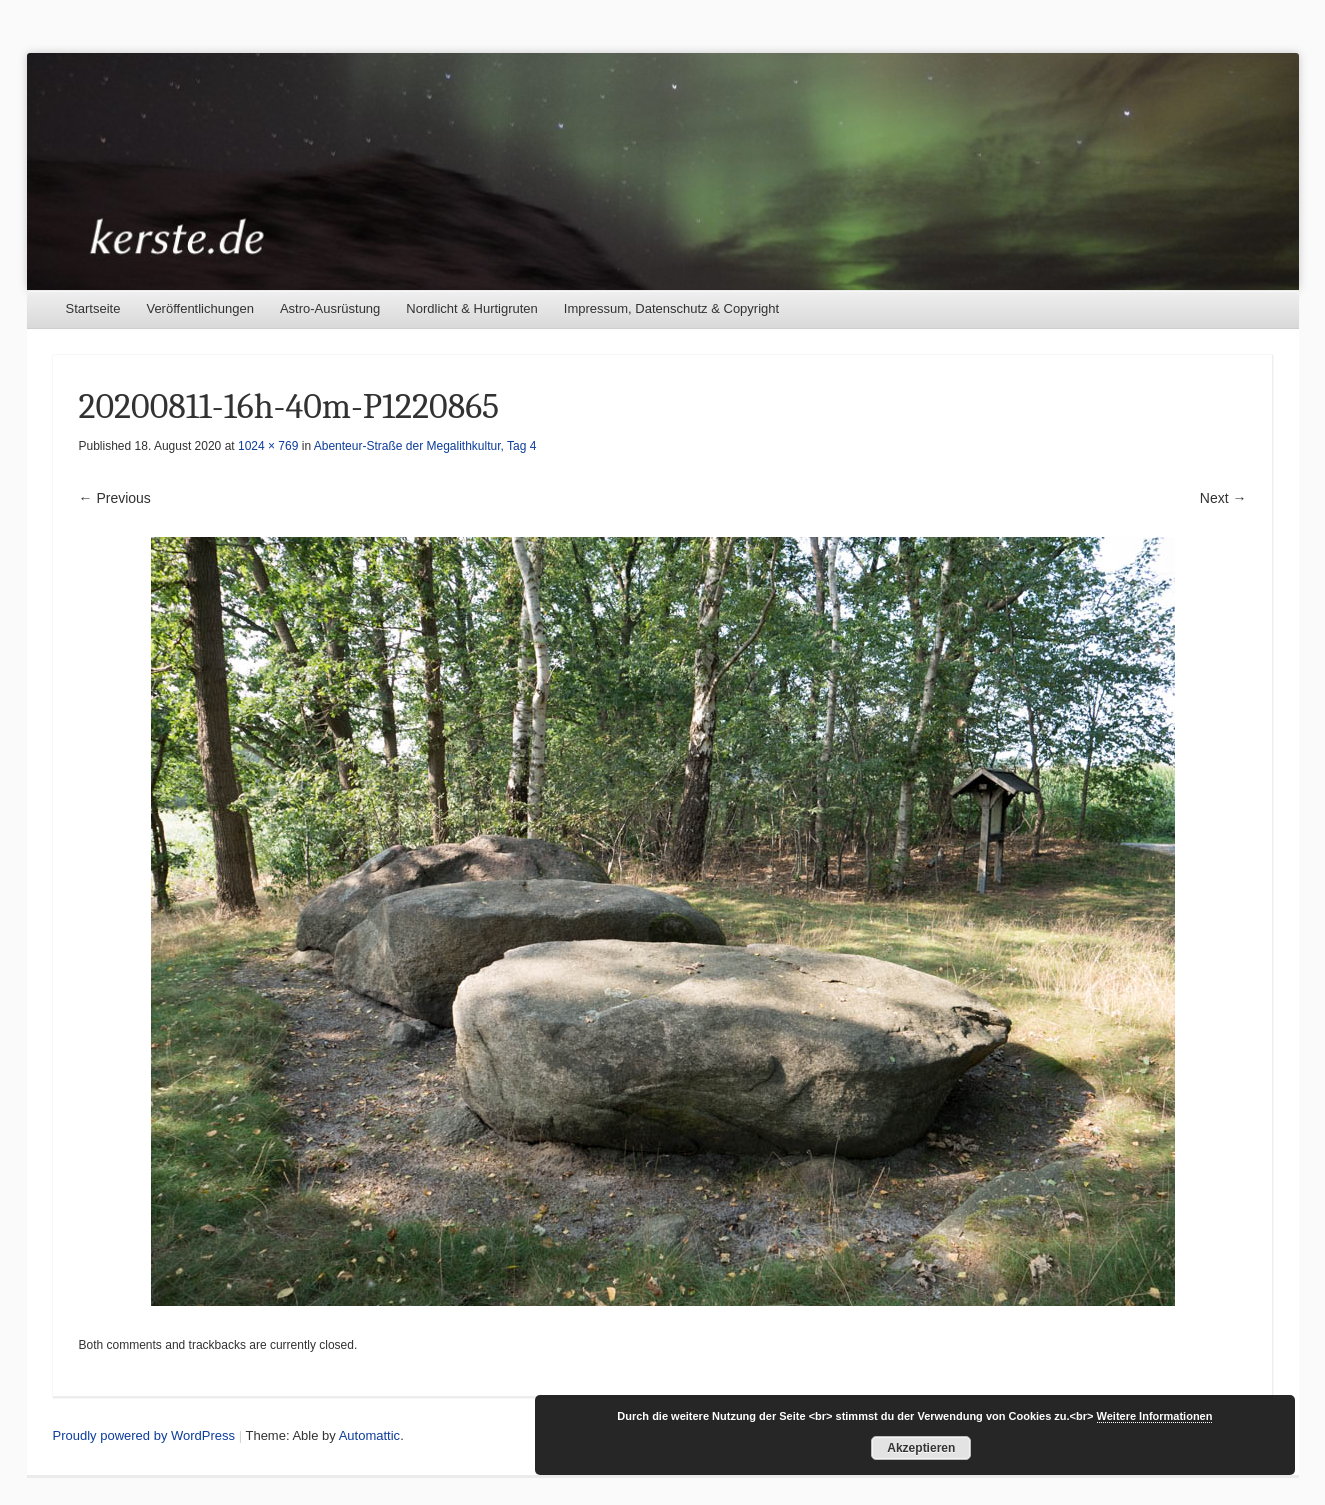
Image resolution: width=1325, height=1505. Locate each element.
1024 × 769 (268, 446)
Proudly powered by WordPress (144, 1435)
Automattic (369, 1435)
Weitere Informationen (1155, 1416)
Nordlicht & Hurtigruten (472, 308)
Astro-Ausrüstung (330, 308)
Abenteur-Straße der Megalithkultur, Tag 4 (425, 446)
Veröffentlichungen (199, 308)
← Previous (115, 498)
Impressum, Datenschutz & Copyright (671, 308)
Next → (1223, 498)
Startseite (93, 308)
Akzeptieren (921, 1448)
